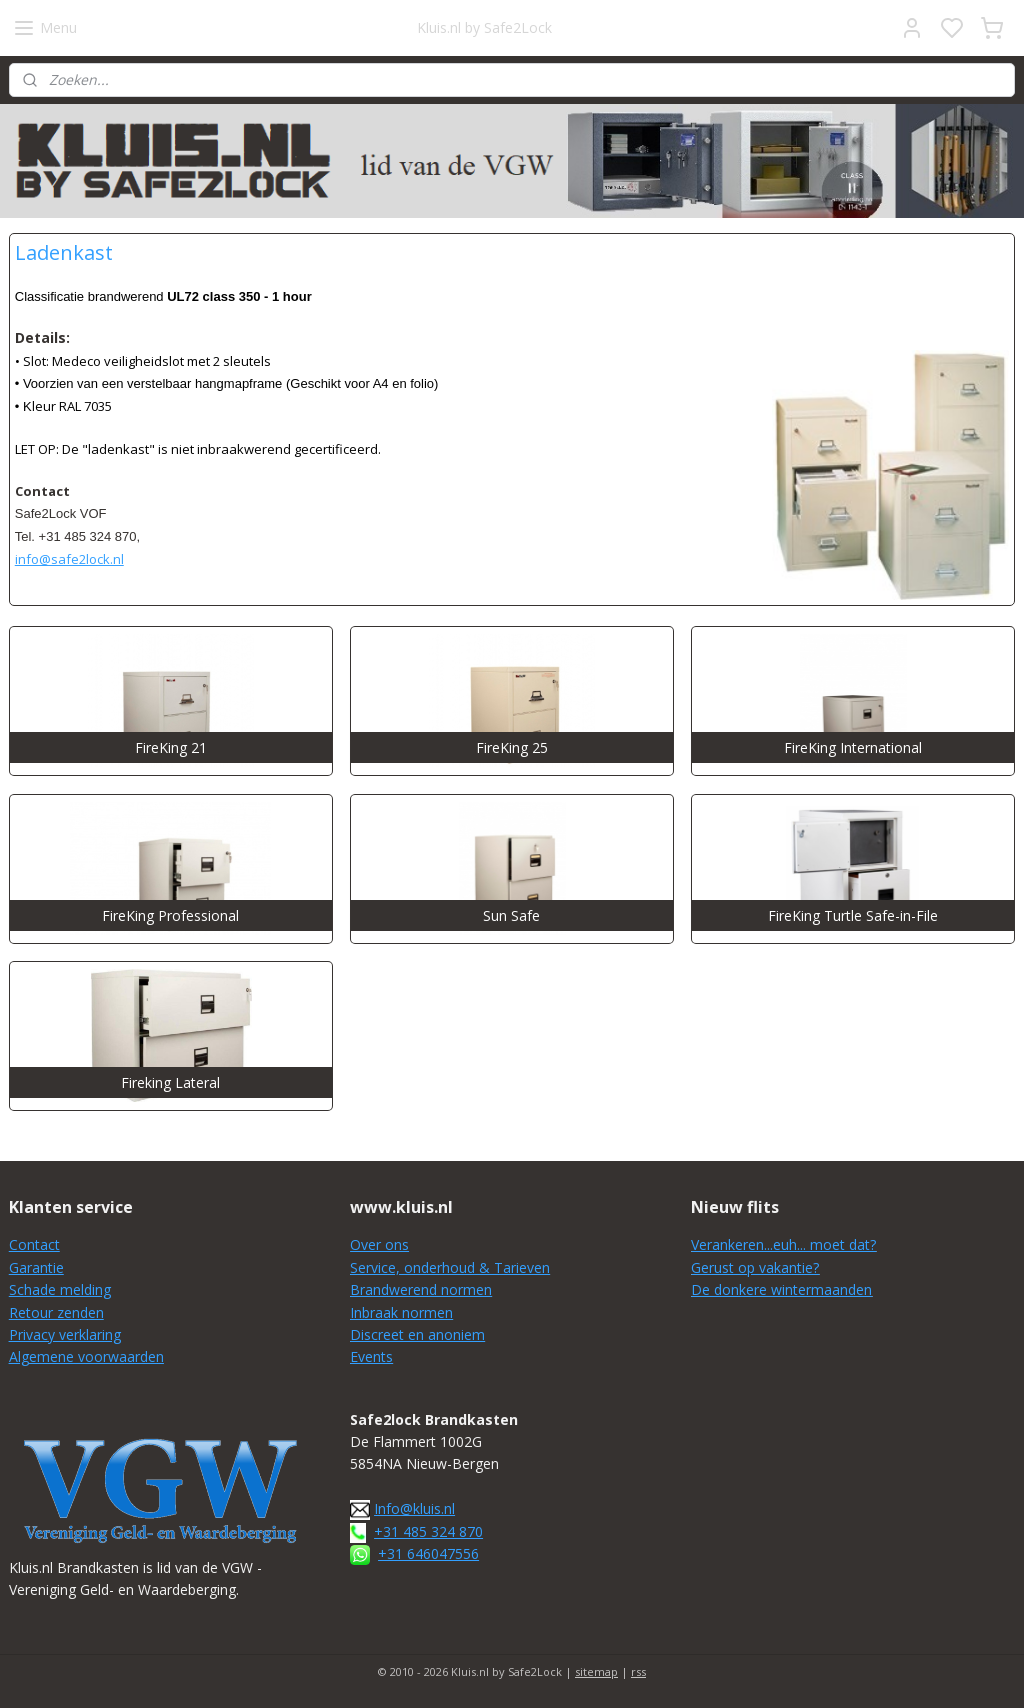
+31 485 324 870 (428, 1531)
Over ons (379, 1244)
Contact (34, 1244)
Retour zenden (56, 1312)
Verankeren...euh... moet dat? (783, 1244)
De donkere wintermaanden (781, 1289)
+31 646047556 (428, 1553)
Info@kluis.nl (414, 1508)
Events (371, 1356)
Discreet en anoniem (417, 1334)
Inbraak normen (401, 1312)
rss (638, 1671)
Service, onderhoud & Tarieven (450, 1267)
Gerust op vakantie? (755, 1267)
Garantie (36, 1267)
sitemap (596, 1671)
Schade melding (60, 1289)
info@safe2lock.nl (69, 559)
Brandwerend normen (421, 1289)
